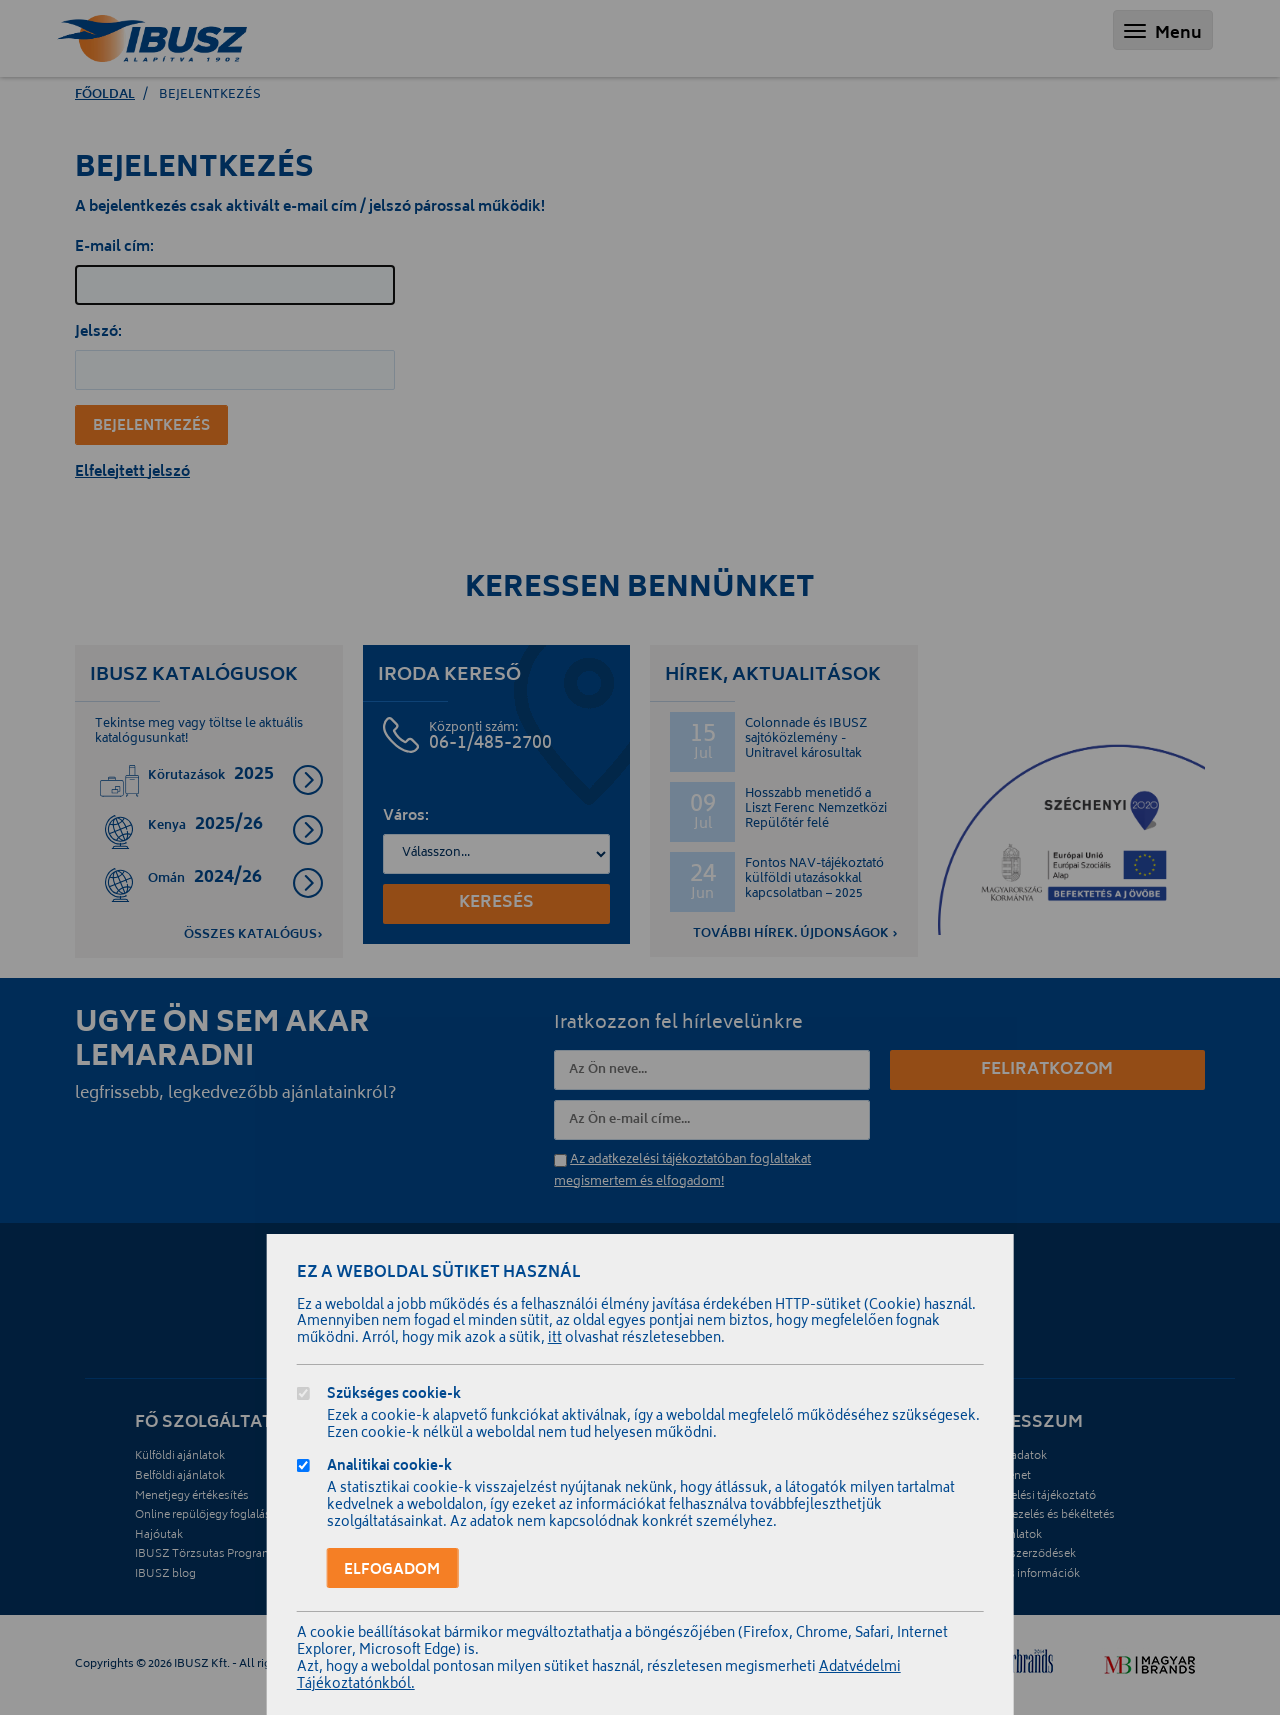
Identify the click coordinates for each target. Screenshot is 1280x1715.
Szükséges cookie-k (394, 1396)
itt (555, 1339)
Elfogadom (392, 1570)
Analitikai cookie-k (389, 1468)
